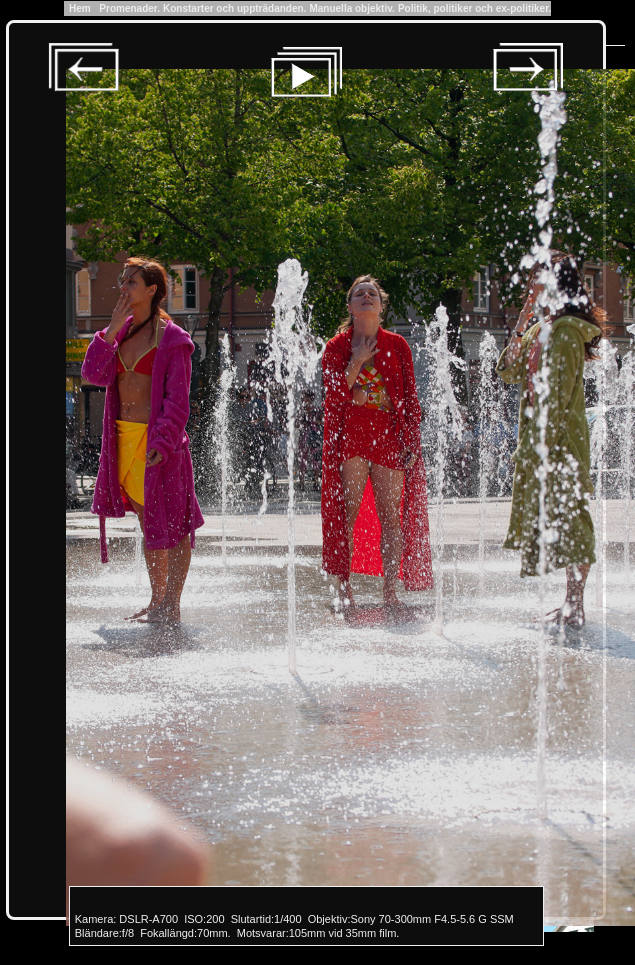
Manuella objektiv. (351, 8)
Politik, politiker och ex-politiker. (474, 8)
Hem (80, 8)
